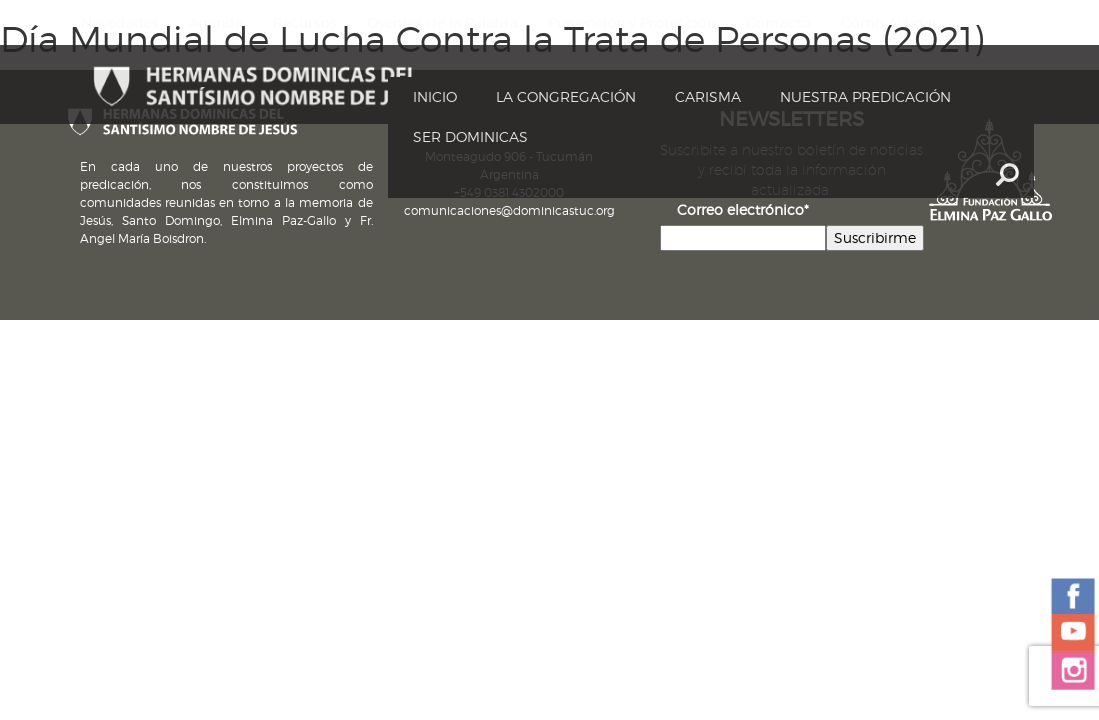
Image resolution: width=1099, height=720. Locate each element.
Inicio (435, 96)
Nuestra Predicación (865, 96)
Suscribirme (875, 237)
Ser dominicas (470, 136)
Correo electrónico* (743, 209)
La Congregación (566, 96)
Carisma (708, 96)
